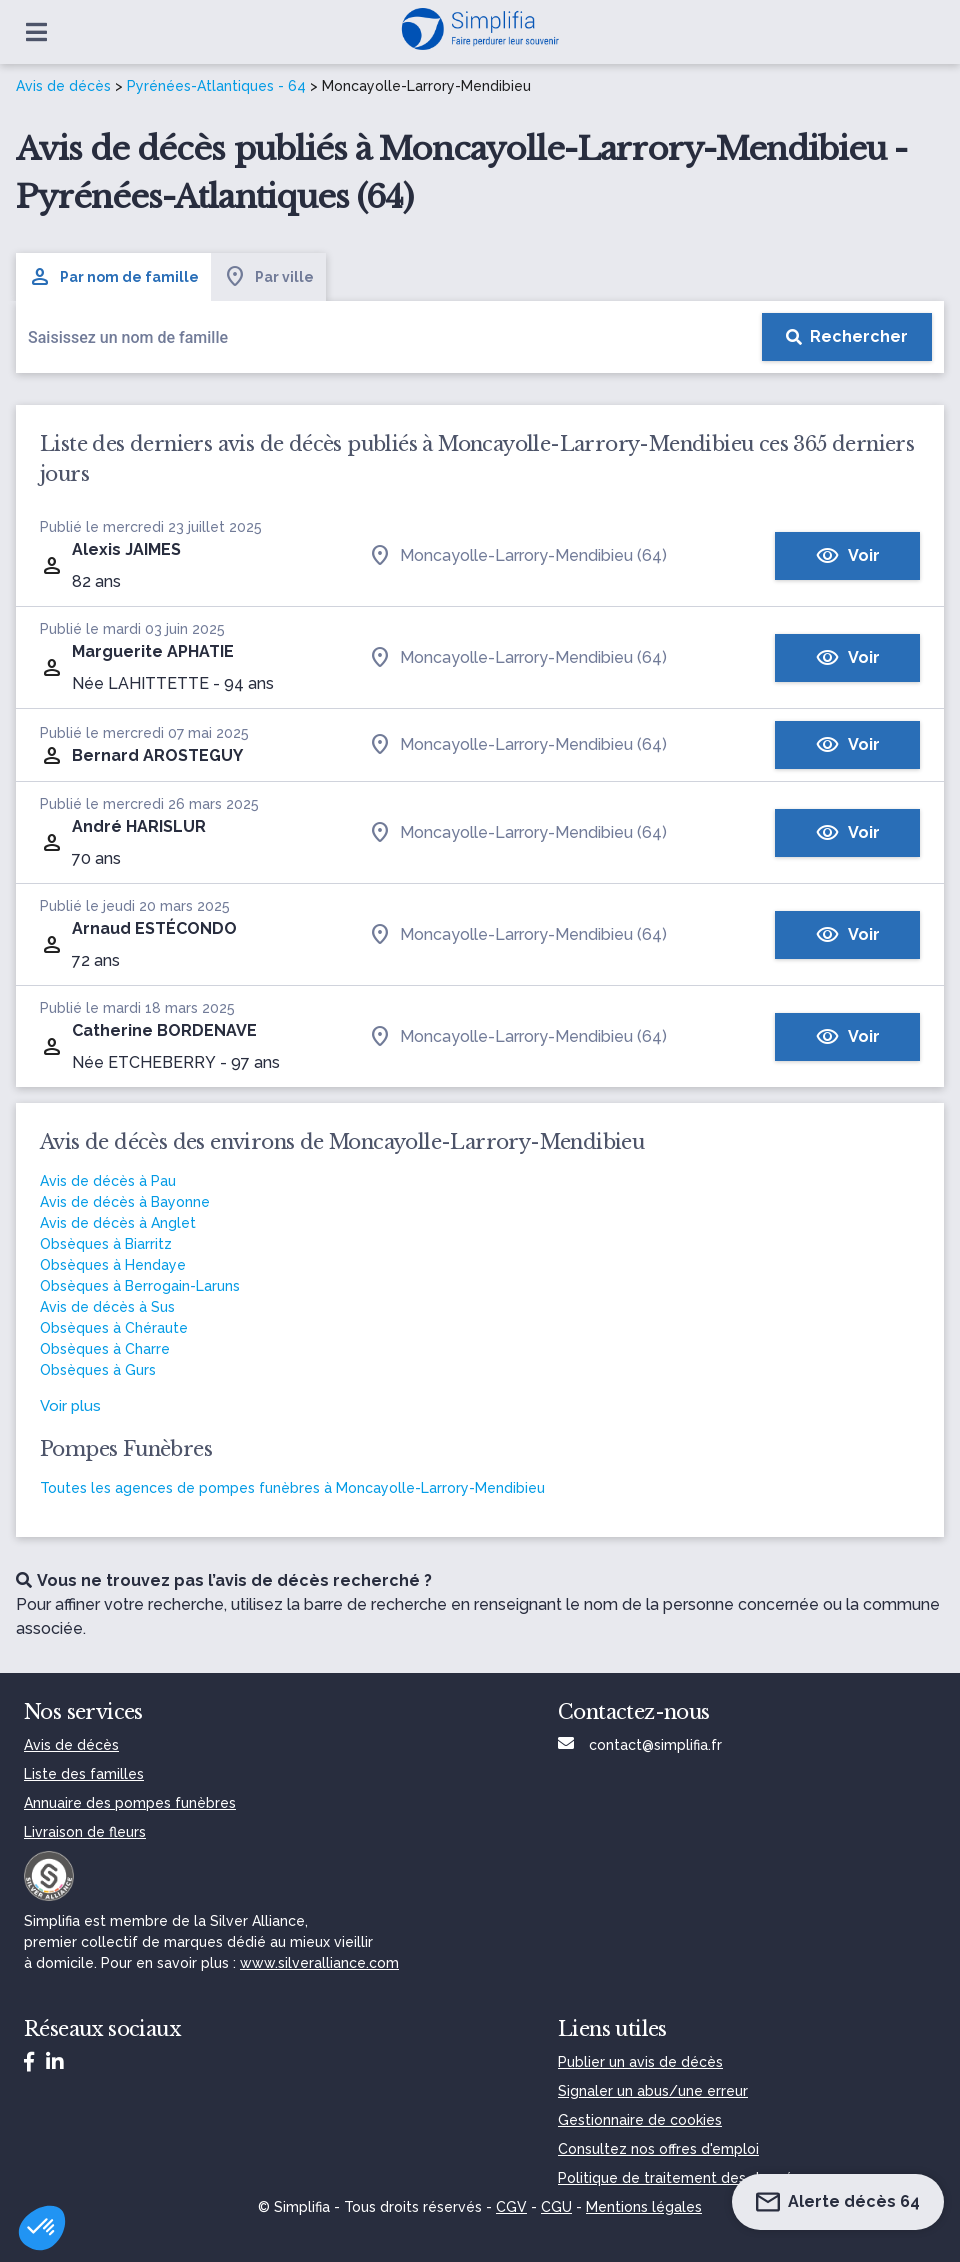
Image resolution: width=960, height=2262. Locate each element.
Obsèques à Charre (105, 1349)
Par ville (268, 277)
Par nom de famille (113, 277)
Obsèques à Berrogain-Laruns (140, 1286)
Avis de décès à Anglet (118, 1223)
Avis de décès (63, 86)
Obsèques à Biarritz (106, 1244)
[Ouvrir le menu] (36, 32)
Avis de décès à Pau (108, 1181)
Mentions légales (644, 2207)
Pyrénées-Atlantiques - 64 (216, 86)
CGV (511, 2207)
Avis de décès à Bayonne (125, 1202)
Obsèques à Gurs (98, 1370)
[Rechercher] (847, 337)
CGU (556, 2207)
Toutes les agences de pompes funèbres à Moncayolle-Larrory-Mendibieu (292, 1488)
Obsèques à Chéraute (114, 1328)
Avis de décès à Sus (107, 1307)
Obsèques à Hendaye (113, 1265)
